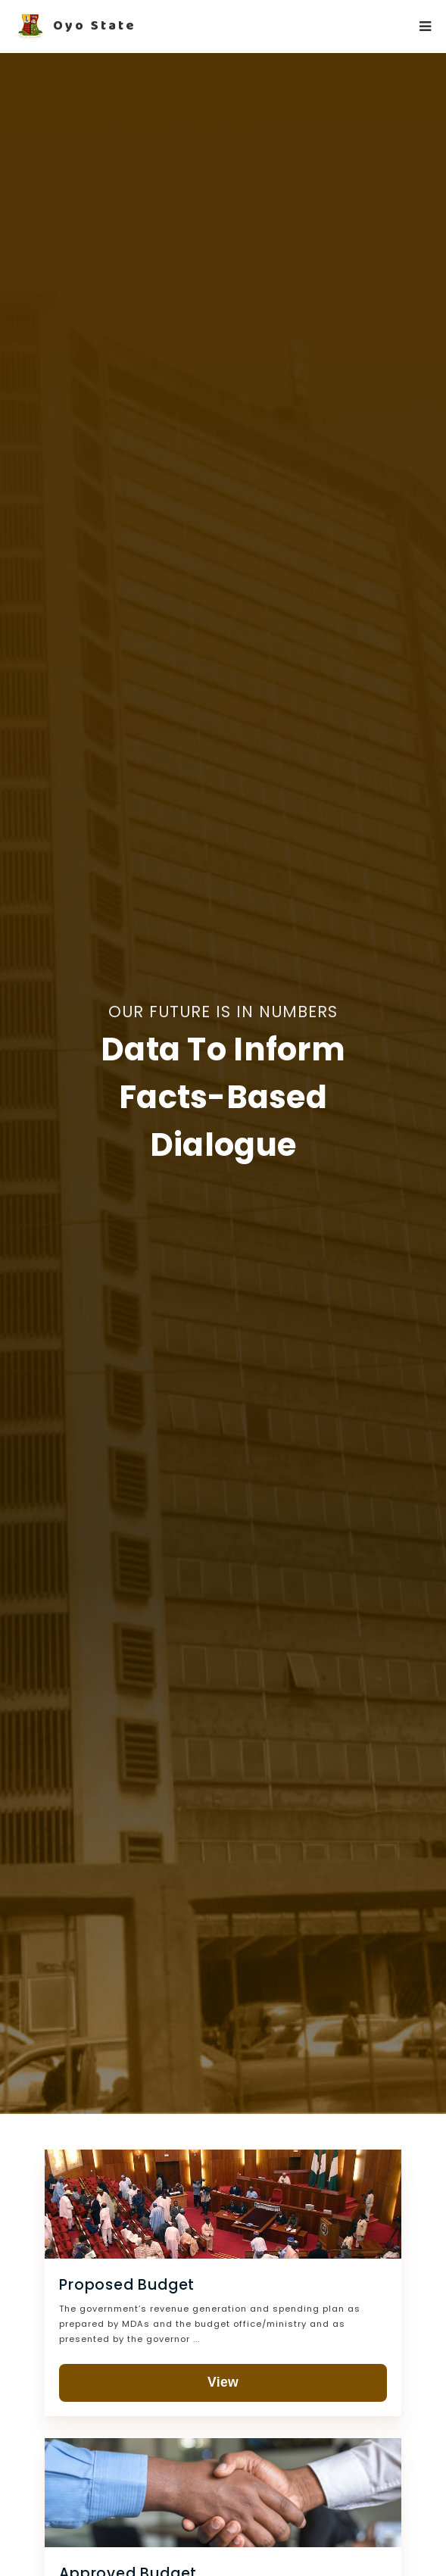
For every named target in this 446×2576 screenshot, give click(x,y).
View (223, 2382)
